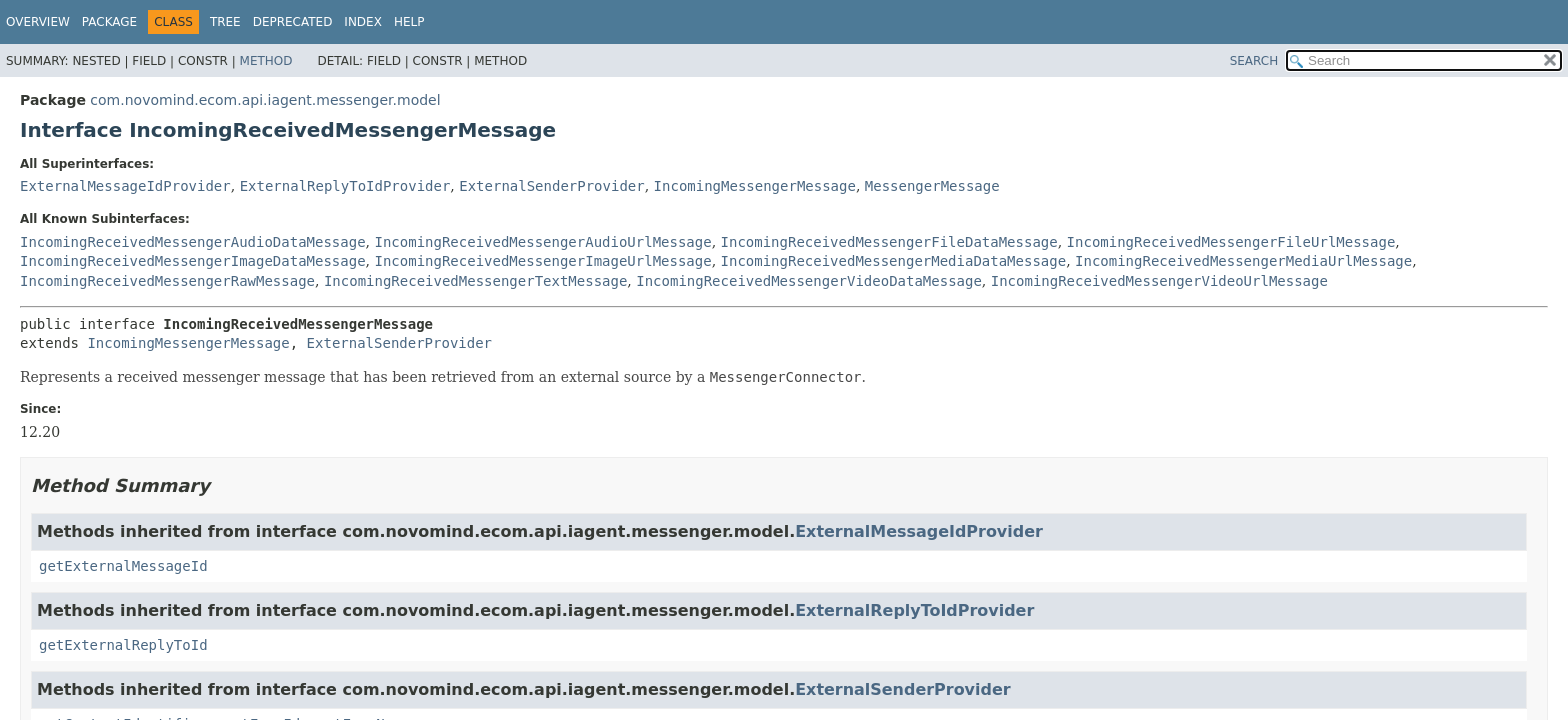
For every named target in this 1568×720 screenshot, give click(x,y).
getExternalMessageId (123, 566)
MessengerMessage (932, 186)
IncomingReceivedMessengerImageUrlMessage (542, 261)
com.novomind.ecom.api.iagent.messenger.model (265, 100)
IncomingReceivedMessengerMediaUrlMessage (1243, 261)
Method (266, 61)
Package (109, 22)
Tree (225, 22)
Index (363, 22)
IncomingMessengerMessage (755, 186)
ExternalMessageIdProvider (125, 186)
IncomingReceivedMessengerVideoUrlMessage (1159, 281)
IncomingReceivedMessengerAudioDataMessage (193, 242)
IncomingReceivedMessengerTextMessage (475, 281)
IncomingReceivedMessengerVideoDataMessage (809, 281)
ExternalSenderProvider (551, 186)
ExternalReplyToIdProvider (345, 186)
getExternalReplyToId (123, 645)
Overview (38, 22)
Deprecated (293, 22)
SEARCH (1254, 61)
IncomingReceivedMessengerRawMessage (167, 281)
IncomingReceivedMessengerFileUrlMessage (1231, 242)
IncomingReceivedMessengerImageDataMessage (193, 261)
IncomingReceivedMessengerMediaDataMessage (894, 261)
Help (409, 22)
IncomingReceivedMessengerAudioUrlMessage (542, 242)
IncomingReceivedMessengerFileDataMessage (889, 242)
